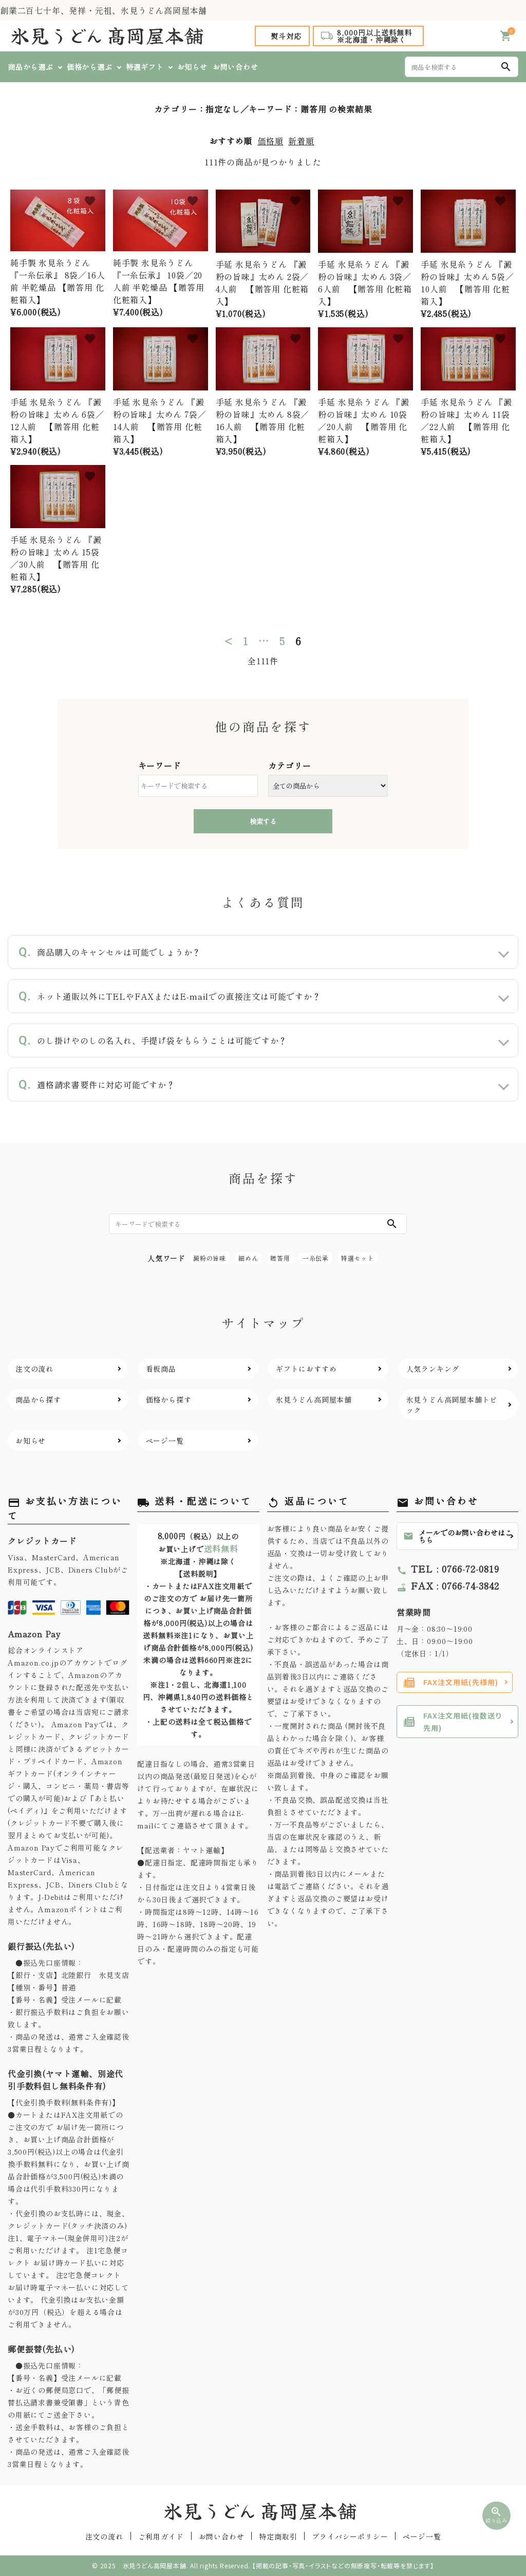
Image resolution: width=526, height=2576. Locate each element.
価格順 (270, 141)
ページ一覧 (422, 2536)
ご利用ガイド (161, 2536)
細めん (248, 1258)
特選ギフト (145, 67)
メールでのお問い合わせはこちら (457, 1536)
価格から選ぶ (89, 67)
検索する (263, 821)
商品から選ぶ (30, 67)
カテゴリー (289, 765)
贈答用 (280, 1258)
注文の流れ (104, 2536)
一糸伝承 (316, 1258)
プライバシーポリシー (350, 2536)
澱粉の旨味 (209, 1258)
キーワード (159, 765)
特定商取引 (278, 2536)
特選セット (357, 1258)
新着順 (301, 141)
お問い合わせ (235, 67)
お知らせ (192, 67)
